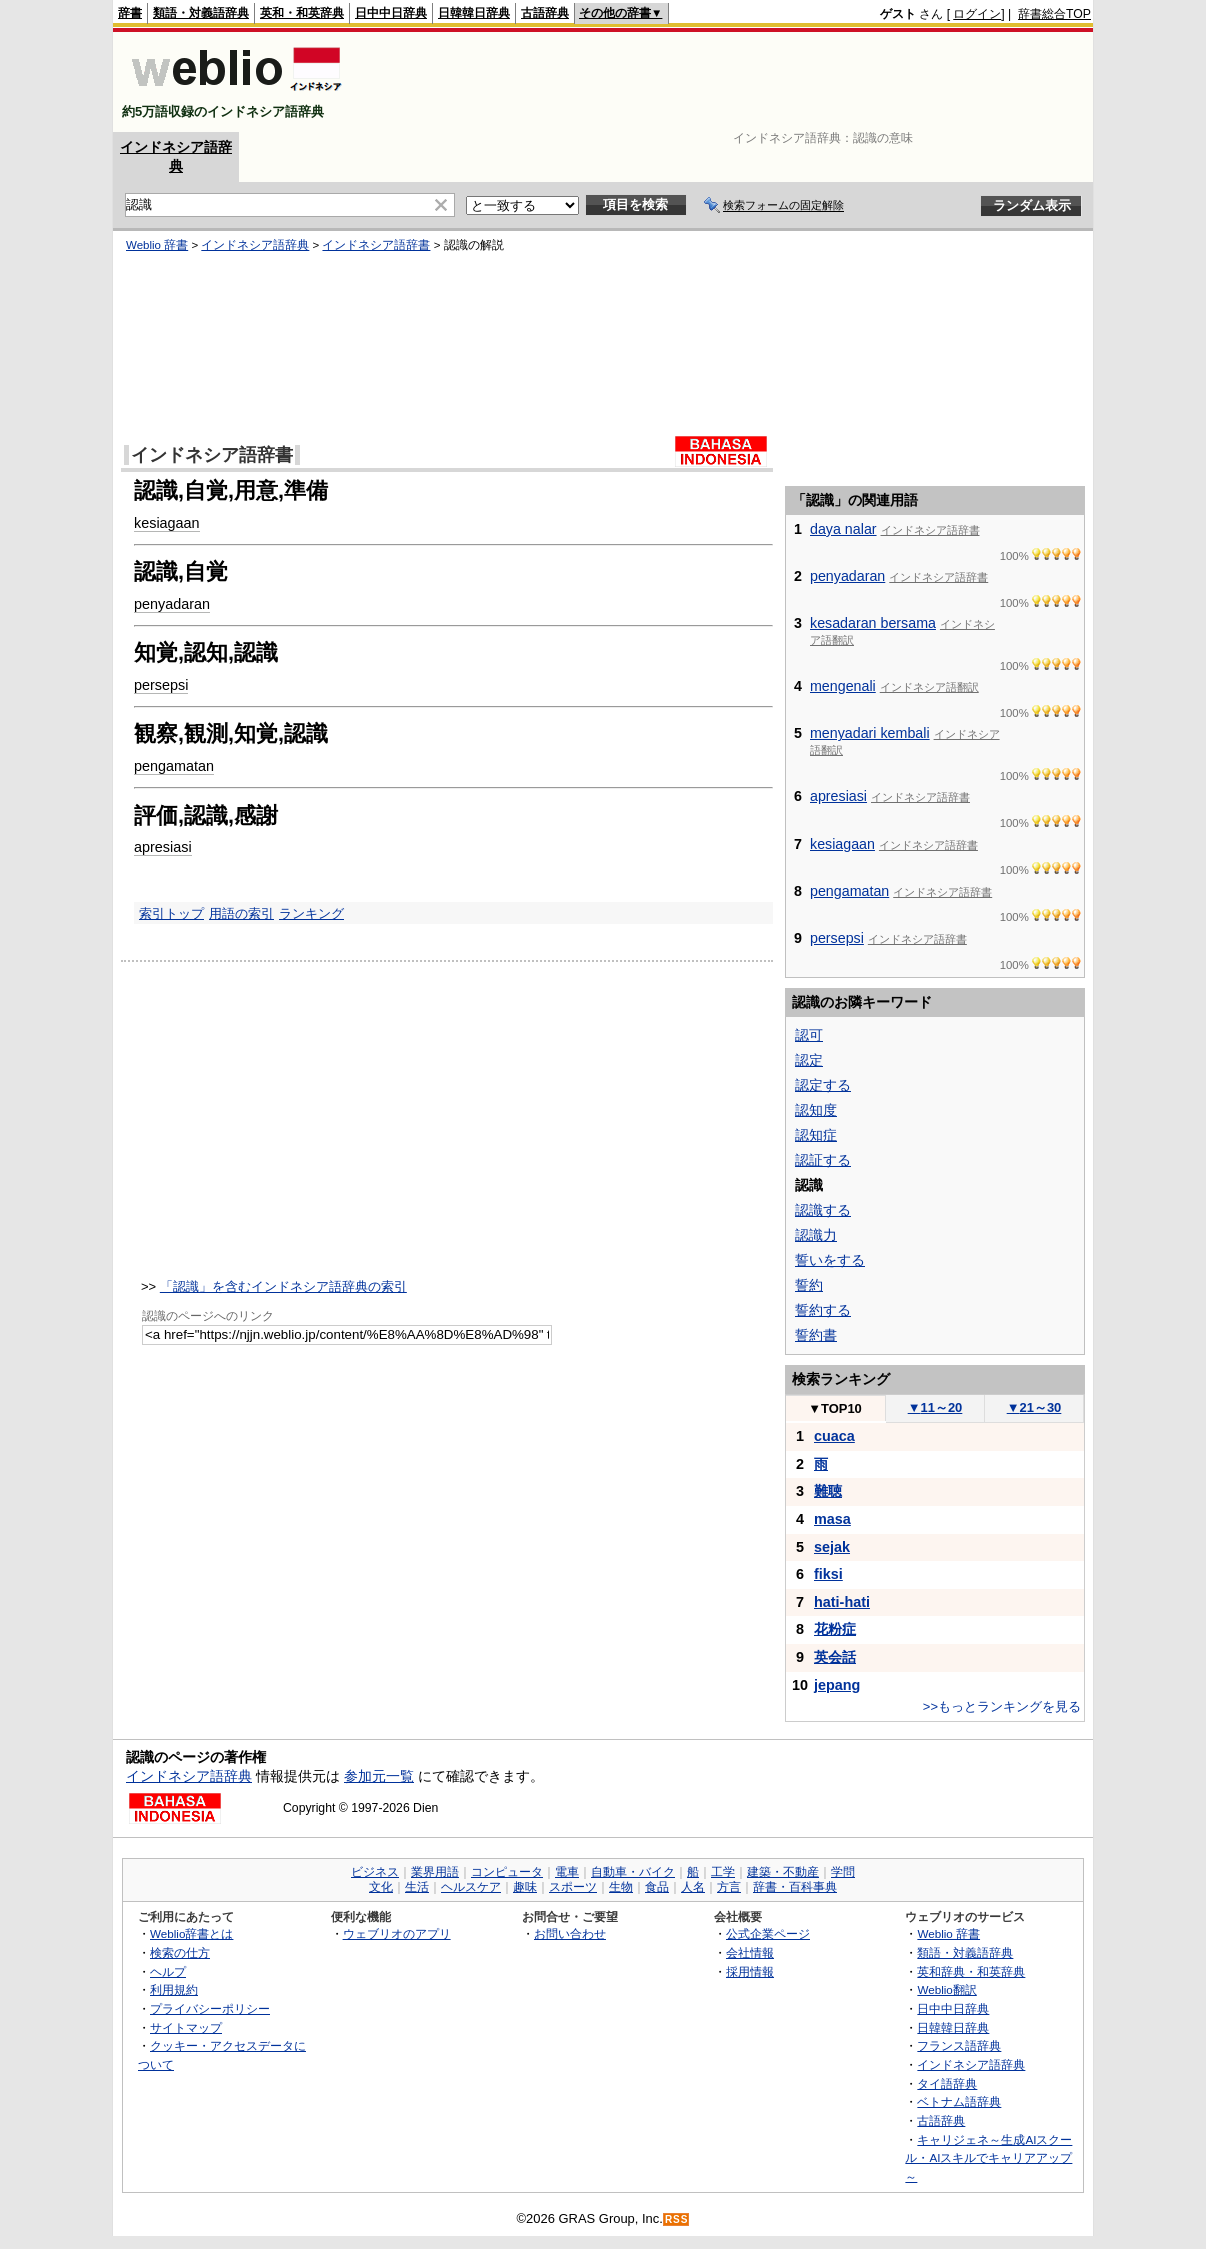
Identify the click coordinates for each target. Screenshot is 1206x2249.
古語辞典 (545, 13)
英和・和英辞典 (302, 13)
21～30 (1034, 1407)
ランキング (311, 913)
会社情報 (750, 1952)
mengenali (843, 686)
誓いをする (830, 1260)
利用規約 (174, 1989)
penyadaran (172, 604)
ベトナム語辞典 (959, 2101)
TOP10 (835, 1408)
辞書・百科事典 (795, 1887)
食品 (657, 1887)
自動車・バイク (633, 1872)
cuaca (834, 1436)
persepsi (161, 685)
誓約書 (816, 1335)
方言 (729, 1887)
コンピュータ (507, 1872)
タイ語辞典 (947, 2083)
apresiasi (163, 847)
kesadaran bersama (873, 623)
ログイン (977, 14)
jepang (837, 1685)
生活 (417, 1887)
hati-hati (842, 1602)
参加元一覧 (379, 1776)
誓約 (809, 1285)
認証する (823, 1160)
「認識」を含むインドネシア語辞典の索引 (283, 1286)
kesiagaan (167, 523)
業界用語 (435, 1872)
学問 (843, 1872)
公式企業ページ (768, 1933)
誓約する (823, 1310)
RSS (677, 2219)
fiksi (828, 1574)
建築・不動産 (783, 1872)
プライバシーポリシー (210, 2008)
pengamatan (174, 766)
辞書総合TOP (1054, 14)
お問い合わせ (570, 1933)
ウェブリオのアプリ (397, 1933)
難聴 (828, 1491)
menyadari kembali (870, 733)
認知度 (816, 1110)
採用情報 (750, 1971)
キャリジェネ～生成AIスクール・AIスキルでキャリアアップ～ (988, 2158)
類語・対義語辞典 (201, 13)
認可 (809, 1035)
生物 (621, 1887)
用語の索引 (241, 913)
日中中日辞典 (391, 13)
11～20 (935, 1407)
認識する (823, 1210)
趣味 (525, 1887)
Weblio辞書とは (191, 1933)
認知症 (816, 1135)
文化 (381, 1887)
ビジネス (375, 1872)
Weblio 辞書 (157, 245)
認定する (823, 1085)
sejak (832, 1547)
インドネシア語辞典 (255, 245)
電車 (567, 1872)
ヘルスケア (471, 1887)
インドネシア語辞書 (376, 245)
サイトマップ (186, 2027)
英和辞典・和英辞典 (971, 1971)
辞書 (130, 13)
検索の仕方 (180, 1952)
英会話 (835, 1657)
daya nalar (843, 529)
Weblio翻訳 (946, 1989)
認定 (809, 1060)
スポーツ (573, 1887)
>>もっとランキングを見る (1002, 1706)
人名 (693, 1887)
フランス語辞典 (959, 2045)
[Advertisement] (727, 82)
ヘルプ (168, 1971)
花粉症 (835, 1629)
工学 (723, 1872)
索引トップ (171, 913)
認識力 (816, 1235)
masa (832, 1519)
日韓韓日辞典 (474, 13)
